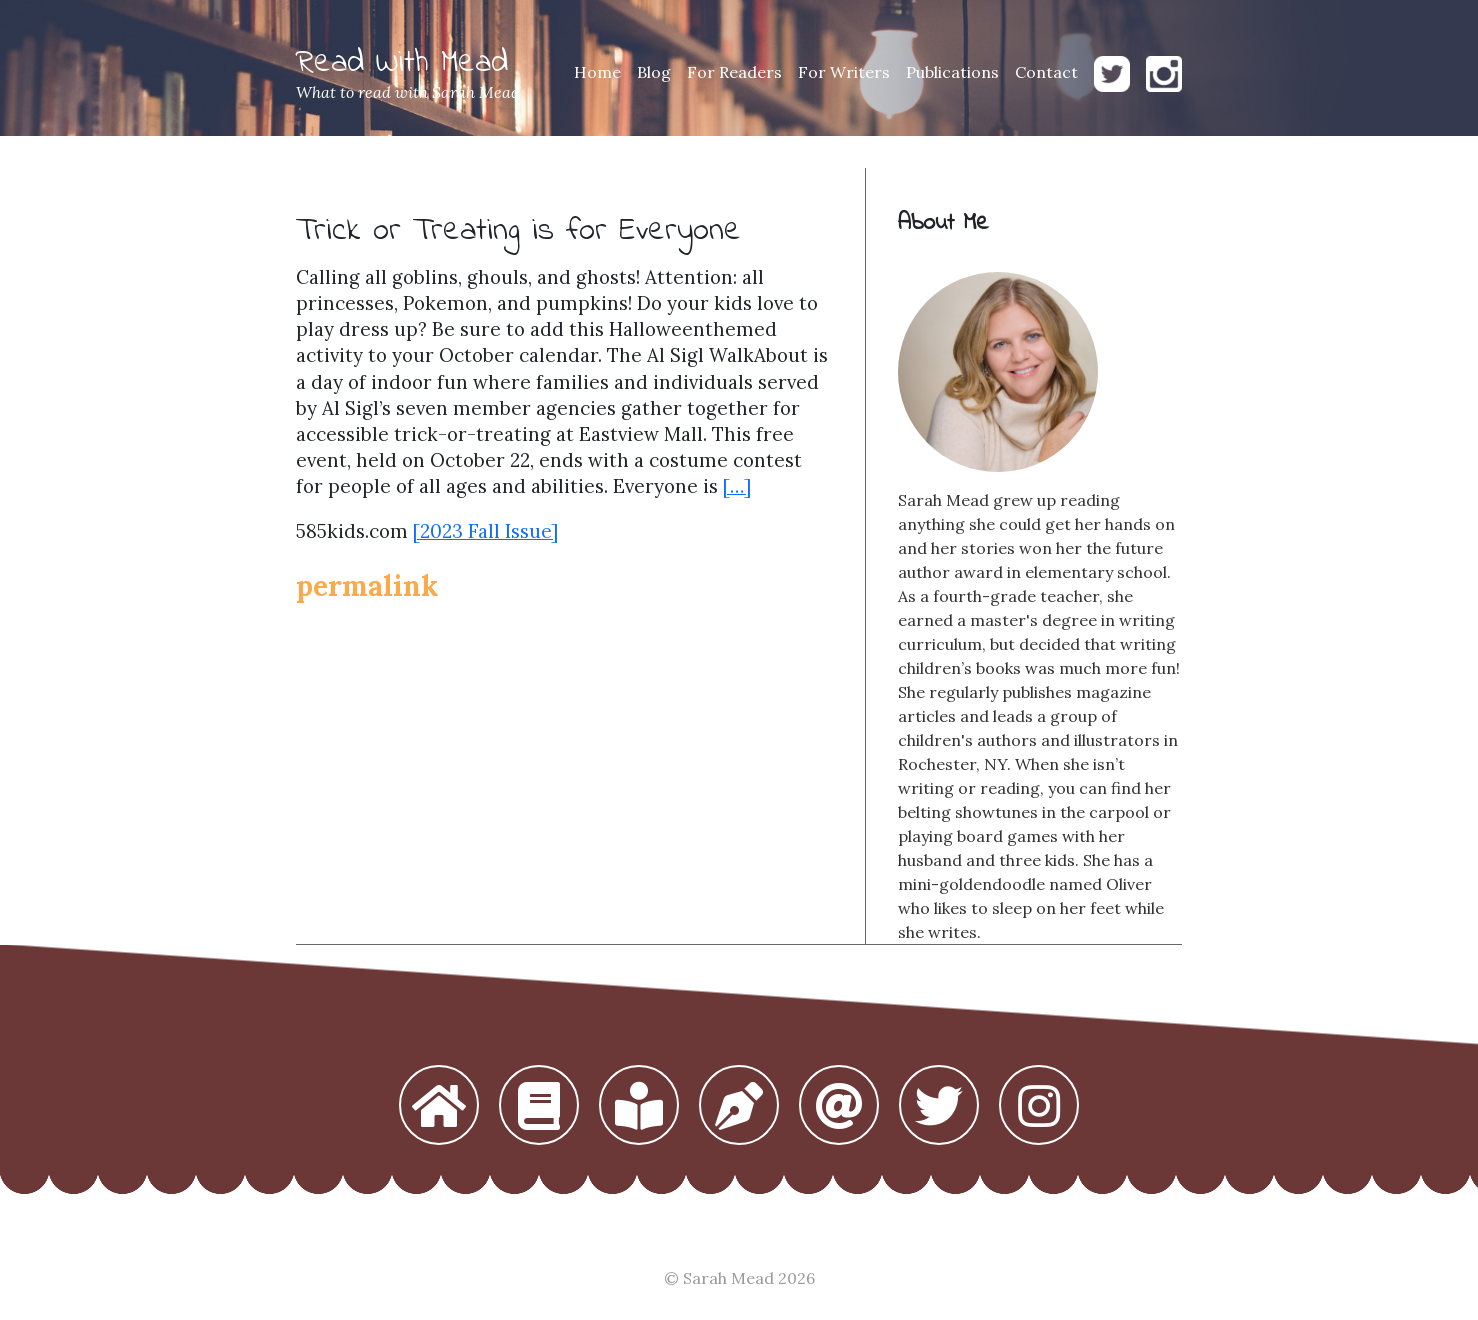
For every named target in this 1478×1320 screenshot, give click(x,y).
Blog (654, 72)
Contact (1046, 72)
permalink (367, 586)
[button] (439, 1107)
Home (597, 72)
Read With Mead (402, 63)
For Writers (844, 72)
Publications (952, 72)
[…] (737, 486)
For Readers (734, 72)
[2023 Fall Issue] (485, 531)
